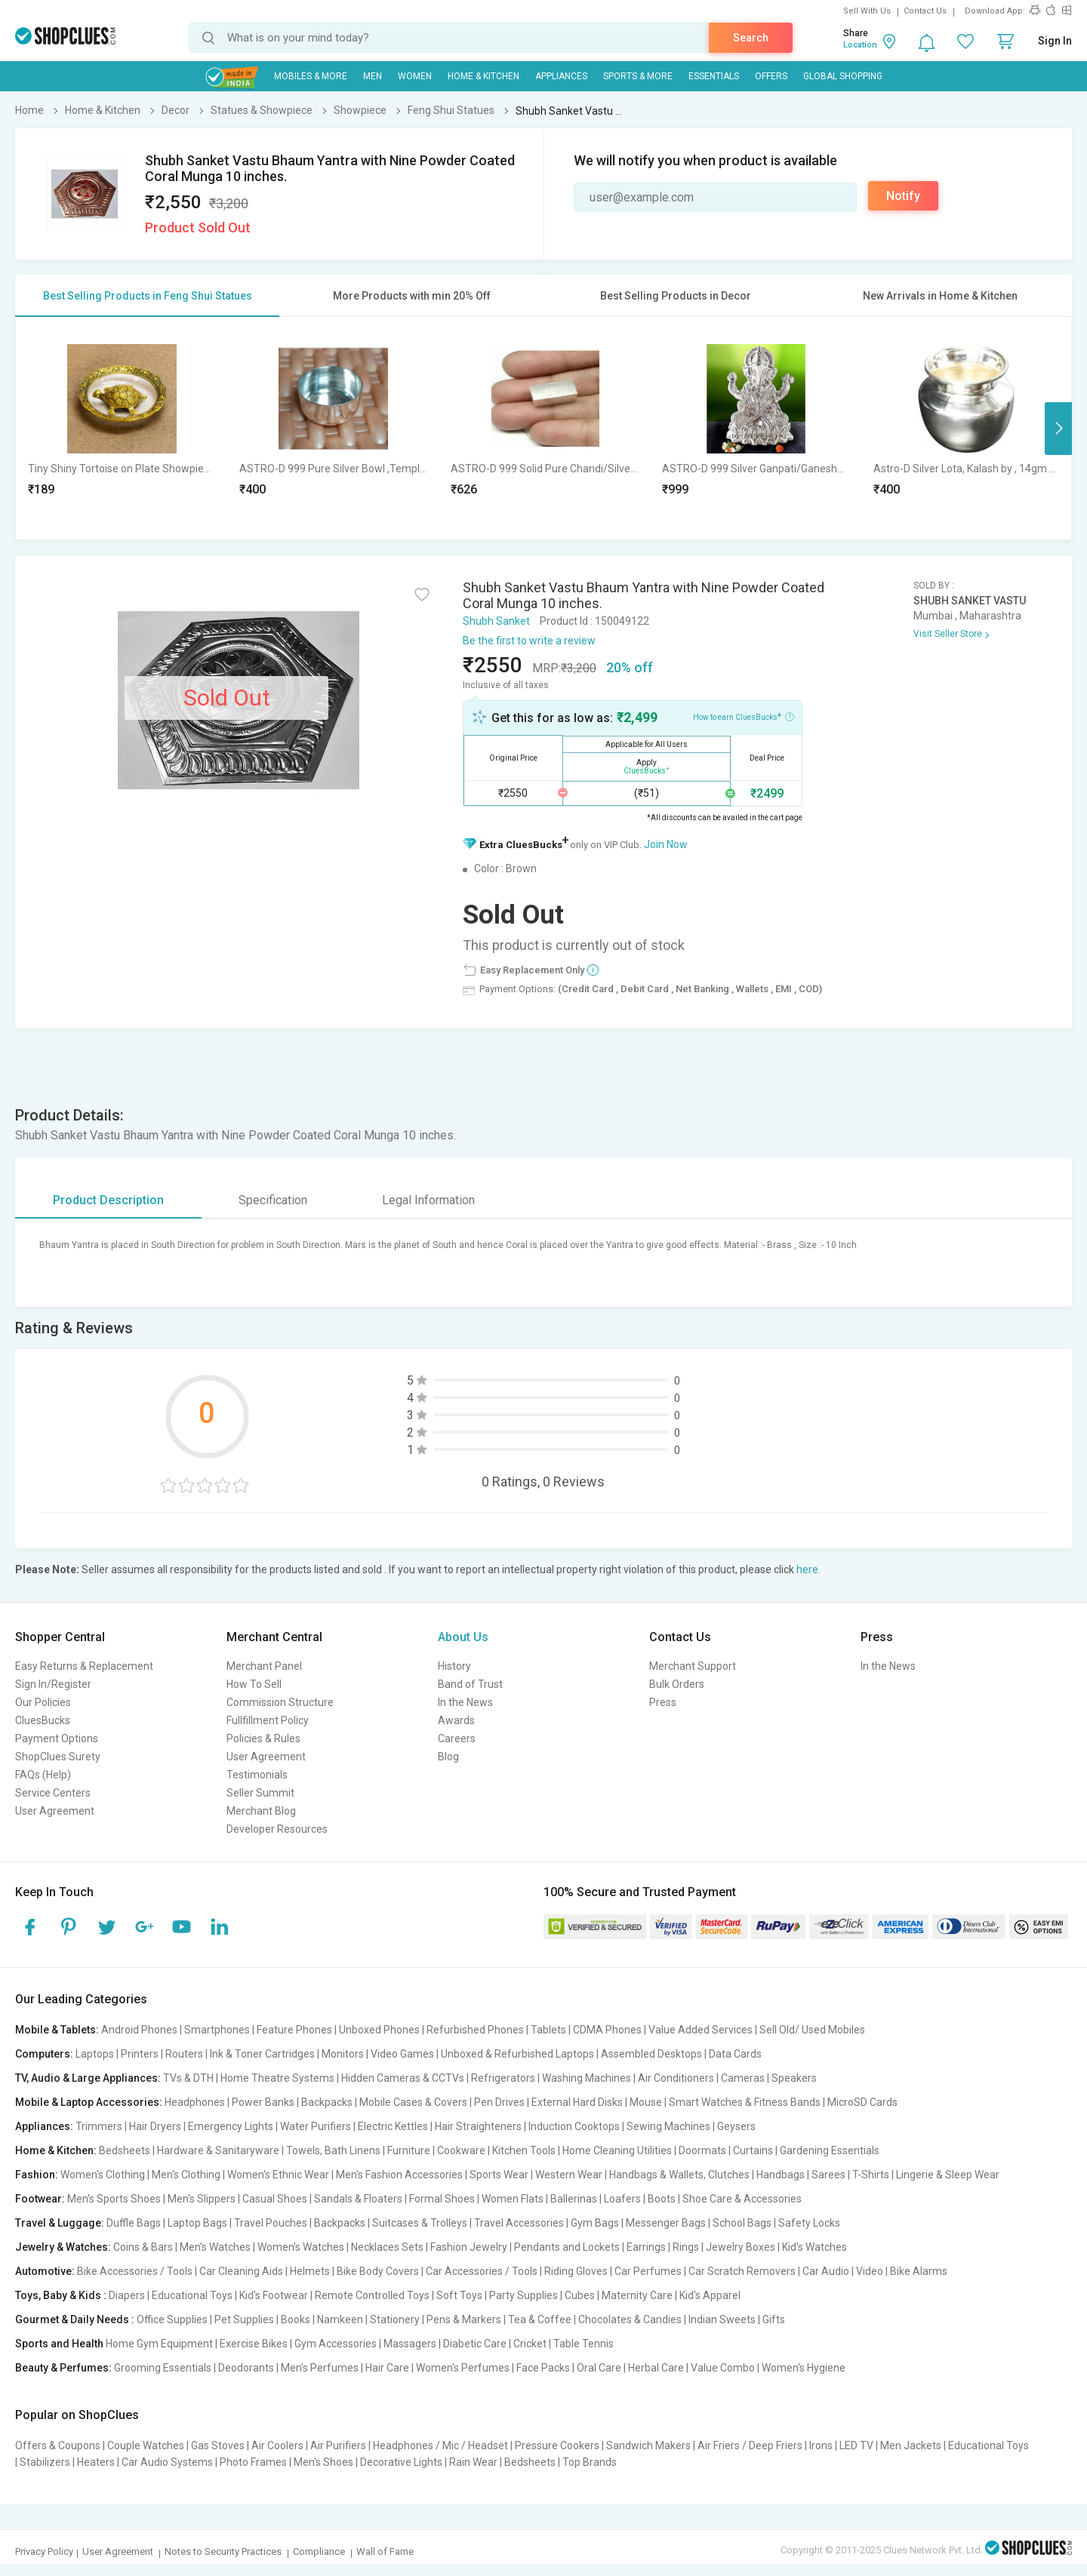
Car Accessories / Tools (481, 2271)
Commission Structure (280, 1702)
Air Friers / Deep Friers (749, 2445)
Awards (456, 1720)
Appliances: (44, 2126)
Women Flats (513, 2199)
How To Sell (254, 1684)
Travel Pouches (270, 2223)
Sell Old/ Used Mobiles (812, 2030)
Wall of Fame (385, 2551)
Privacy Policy (44, 2551)
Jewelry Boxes (740, 2247)
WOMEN (415, 76)
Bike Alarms (918, 2271)
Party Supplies (523, 2295)
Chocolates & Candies (630, 2319)
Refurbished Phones (475, 2030)
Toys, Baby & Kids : (60, 2295)
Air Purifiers (338, 2445)
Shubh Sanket (496, 621)
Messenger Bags (666, 2223)
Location (860, 45)
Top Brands (589, 2462)
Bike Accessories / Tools (134, 2271)
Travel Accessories (519, 2223)
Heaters (96, 2462)
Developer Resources (277, 1829)
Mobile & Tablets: (57, 2030)
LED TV (856, 2445)
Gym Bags (595, 2223)
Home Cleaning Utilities (617, 2150)
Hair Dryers (155, 2126)
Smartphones (217, 2030)
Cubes (580, 2295)
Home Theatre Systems (277, 2078)
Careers (457, 1738)
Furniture (408, 2150)
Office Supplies (172, 2319)
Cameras (743, 2078)
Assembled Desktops (651, 2054)
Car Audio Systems (167, 2462)
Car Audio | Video (842, 2271)
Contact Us (925, 11)
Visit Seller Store (947, 634)
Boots (662, 2199)
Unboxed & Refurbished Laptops (517, 2054)
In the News (465, 1702)
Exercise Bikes (254, 2344)
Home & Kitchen (483, 76)
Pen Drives (499, 2102)
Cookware (461, 2150)
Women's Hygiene (803, 2368)
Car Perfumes (648, 2271)
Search (750, 38)
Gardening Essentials (829, 2150)
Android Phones (139, 2030)
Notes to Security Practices (223, 2551)
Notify (903, 196)
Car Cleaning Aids (241, 2271)
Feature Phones (294, 2030)
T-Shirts (870, 2175)
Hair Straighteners (478, 2126)
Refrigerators (503, 2078)
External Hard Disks (577, 2102)
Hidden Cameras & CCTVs (402, 2078)
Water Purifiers (315, 2126)
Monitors (343, 2054)
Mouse (646, 2102)
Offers (771, 76)
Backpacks (327, 2102)
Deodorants (246, 2368)
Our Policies (43, 1702)
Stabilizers (45, 2462)
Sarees (828, 2175)
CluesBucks (42, 1720)
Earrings (646, 2247)
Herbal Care (656, 2368)
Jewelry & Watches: (63, 2247)
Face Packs (543, 2368)
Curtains (753, 2150)
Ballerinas (573, 2199)
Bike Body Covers (378, 2271)
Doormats (702, 2150)
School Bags (742, 2223)
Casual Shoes (274, 2199)
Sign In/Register (53, 1684)
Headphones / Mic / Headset (440, 2445)
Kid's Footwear (273, 2295)
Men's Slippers (202, 2199)
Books (295, 2319)
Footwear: (40, 2199)
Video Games (402, 2054)
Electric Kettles (393, 2126)
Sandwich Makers (648, 2445)
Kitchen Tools (524, 2150)
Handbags (780, 2175)
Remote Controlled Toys (372, 2295)
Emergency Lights (230, 2126)
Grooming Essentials (162, 2368)
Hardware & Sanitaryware (218, 2150)
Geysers (736, 2126)
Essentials (713, 76)
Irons (821, 2445)
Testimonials (257, 1775)
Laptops (94, 2054)
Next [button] (1058, 428)
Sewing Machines (668, 2126)
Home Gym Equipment (159, 2344)
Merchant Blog (261, 1811)
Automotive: (45, 2271)
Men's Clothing (186, 2175)
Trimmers (98, 2126)
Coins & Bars (143, 2247)
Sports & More (638, 76)
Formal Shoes (442, 2199)
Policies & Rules (263, 1738)
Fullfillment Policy (267, 1720)
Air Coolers (277, 2445)
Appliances (561, 76)
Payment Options (56, 1738)
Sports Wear (499, 2175)
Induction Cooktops (574, 2126)
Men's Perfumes (320, 2368)
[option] (121, 428)
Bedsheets (124, 2150)
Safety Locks (809, 2223)
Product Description (108, 1200)
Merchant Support (692, 1666)
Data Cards (735, 2054)
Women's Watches (300, 2247)
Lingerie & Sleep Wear (947, 2175)
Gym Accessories (335, 2344)
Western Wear (568, 2175)
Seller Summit (260, 1793)
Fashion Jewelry (468, 2247)
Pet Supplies (244, 2319)
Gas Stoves (218, 2445)
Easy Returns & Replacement (84, 1666)
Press (662, 1702)
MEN (372, 76)
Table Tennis (583, 2344)
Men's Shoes (323, 2462)
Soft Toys (459, 2295)
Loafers (622, 2199)
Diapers (127, 2295)
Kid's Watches (814, 2247)
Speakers (794, 2078)
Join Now (666, 844)
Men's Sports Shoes (114, 2199)
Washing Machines (586, 2078)
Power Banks (263, 2102)
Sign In (1055, 41)
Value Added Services (700, 2030)
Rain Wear (473, 2462)
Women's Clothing (102, 2175)
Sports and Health (59, 2344)
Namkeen (340, 2319)
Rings (686, 2247)
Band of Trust (470, 1684)
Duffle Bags (133, 2223)
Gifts (773, 2319)
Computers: (44, 2054)
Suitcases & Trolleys (419, 2223)
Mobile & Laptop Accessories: (88, 2102)
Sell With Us (867, 11)
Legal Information (428, 1200)
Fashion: (36, 2175)
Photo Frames (253, 2462)
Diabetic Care (475, 2344)
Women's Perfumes (463, 2368)
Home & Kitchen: (56, 2150)
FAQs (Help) (43, 1775)
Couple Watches (145, 2445)
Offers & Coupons (57, 2445)
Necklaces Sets (387, 2247)
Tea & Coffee (539, 2319)
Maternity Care (637, 2295)
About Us (463, 1637)
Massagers (409, 2344)
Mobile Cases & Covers (413, 2102)
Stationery (395, 2319)
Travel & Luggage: (59, 2223)
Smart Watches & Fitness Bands (745, 2102)
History (454, 1666)
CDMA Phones (607, 2030)
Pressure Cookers (557, 2445)
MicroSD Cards (862, 2102)
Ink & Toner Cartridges (262, 2054)
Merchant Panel (264, 1666)
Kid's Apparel (710, 2295)
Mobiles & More (310, 76)
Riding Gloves (576, 2271)
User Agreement (54, 1811)
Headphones (195, 2102)
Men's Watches (215, 2247)
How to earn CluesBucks (743, 716)
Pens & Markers (463, 2319)
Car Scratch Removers (742, 2271)
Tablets (548, 2030)
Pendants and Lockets (567, 2247)
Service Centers (53, 1793)
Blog (448, 1757)
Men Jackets (910, 2445)
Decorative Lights (401, 2462)
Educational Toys (192, 2295)
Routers (184, 2054)
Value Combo (723, 2368)
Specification (273, 1200)
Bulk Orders (676, 1684)
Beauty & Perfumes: (63, 2368)
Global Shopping (842, 76)
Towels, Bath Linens (333, 2150)
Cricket (530, 2344)
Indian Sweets (722, 2319)
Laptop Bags (197, 2223)
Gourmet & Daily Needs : (74, 2319)
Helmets (310, 2271)
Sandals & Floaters (358, 2199)
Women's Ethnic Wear (278, 2175)
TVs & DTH (188, 2078)
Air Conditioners (676, 2078)
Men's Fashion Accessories (399, 2175)
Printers (140, 2054)
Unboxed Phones (379, 2030)
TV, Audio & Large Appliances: (88, 2078)
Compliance (319, 2551)
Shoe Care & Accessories (742, 2199)
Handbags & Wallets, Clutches (679, 2175)
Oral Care (599, 2368)
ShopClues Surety (57, 1757)
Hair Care (387, 2368)
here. (808, 1569)
